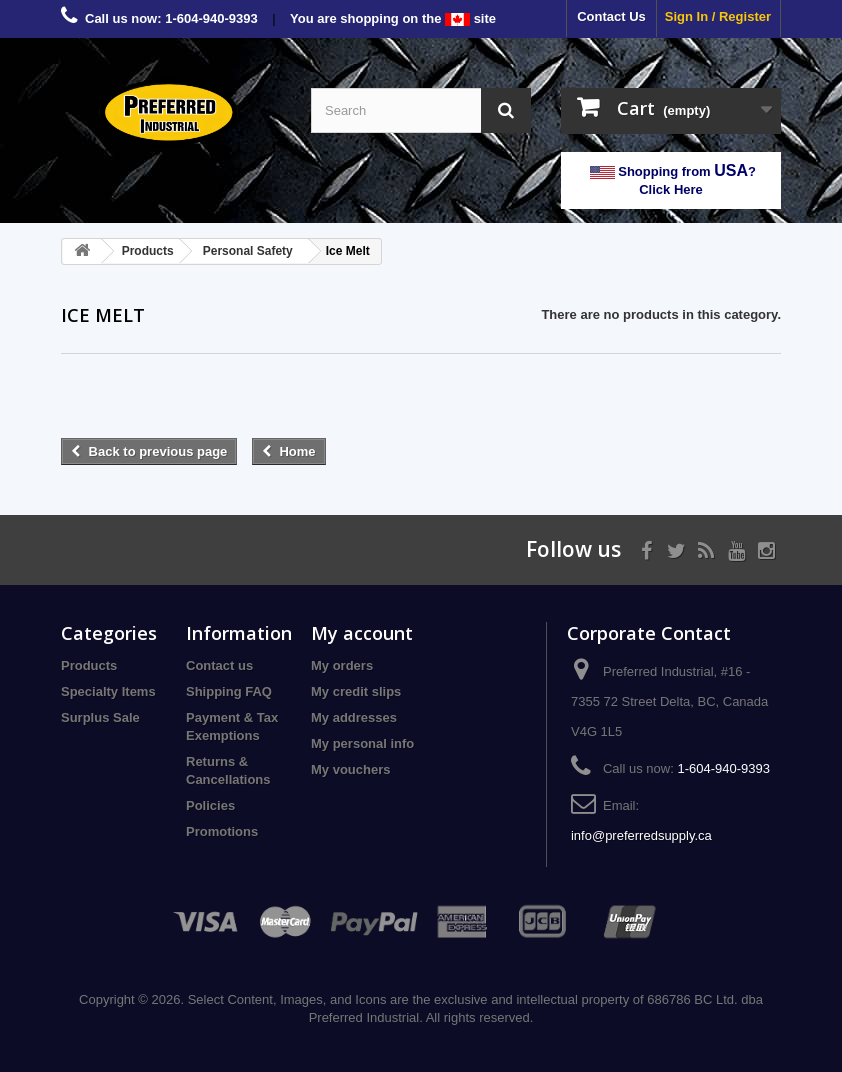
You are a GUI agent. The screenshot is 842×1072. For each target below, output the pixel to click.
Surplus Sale (100, 717)
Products (89, 665)
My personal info (362, 743)
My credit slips (356, 691)
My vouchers (350, 769)
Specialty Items (108, 691)
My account (362, 633)
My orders (342, 665)
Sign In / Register (718, 16)
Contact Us (611, 16)
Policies (210, 805)
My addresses (354, 717)
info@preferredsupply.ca (641, 835)
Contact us (219, 665)
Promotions (222, 831)
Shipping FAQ (229, 691)
